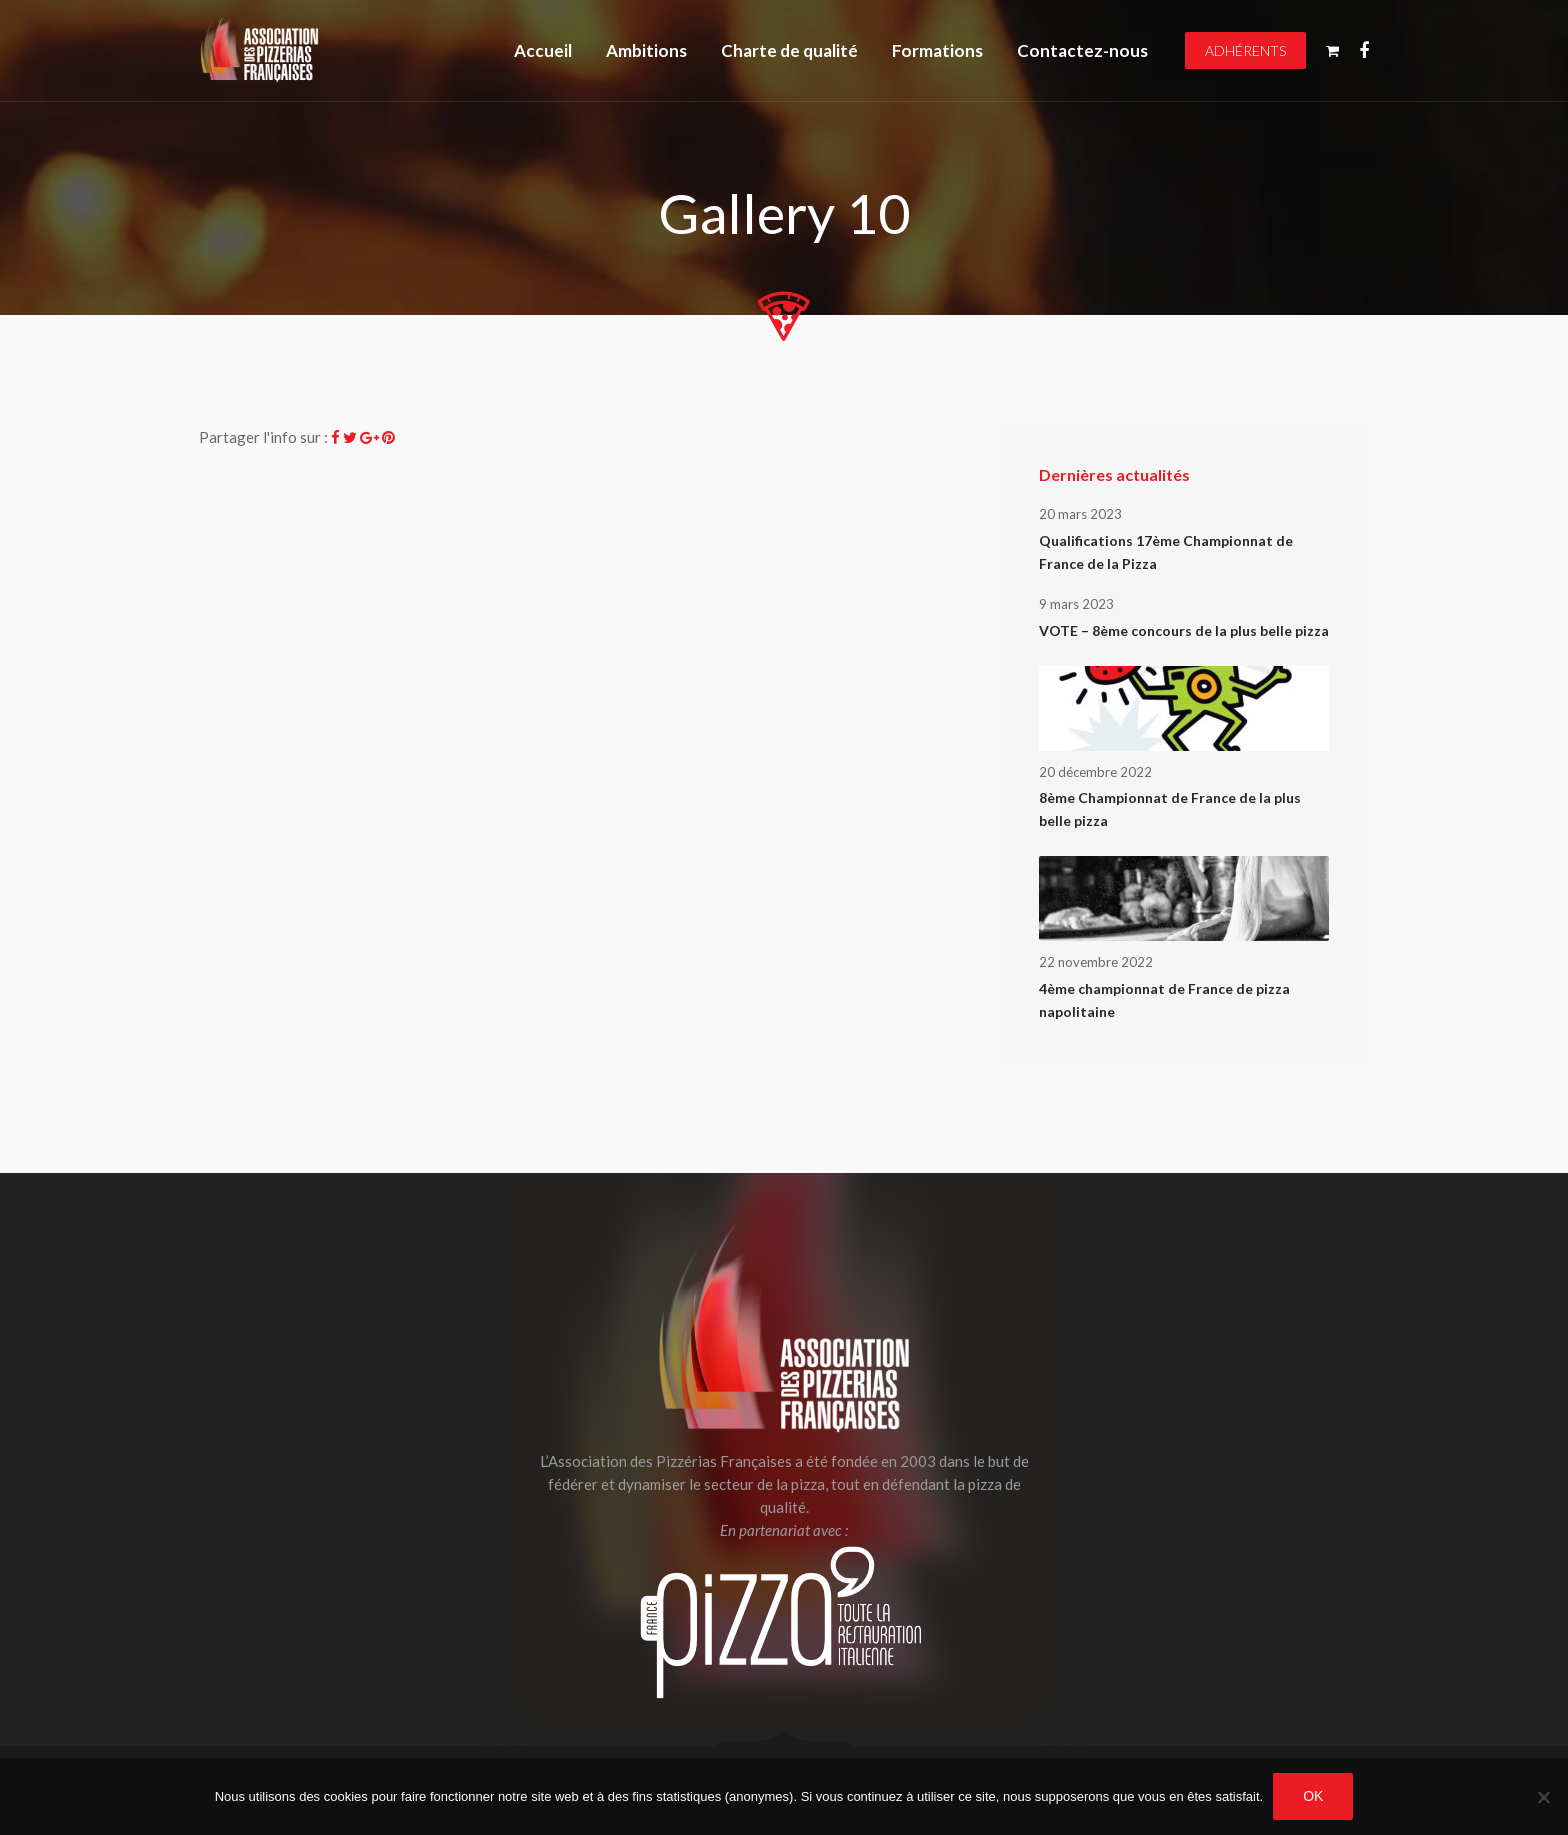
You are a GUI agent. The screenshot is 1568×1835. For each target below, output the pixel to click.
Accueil (543, 50)
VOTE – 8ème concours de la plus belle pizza (1184, 630)
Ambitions (646, 50)
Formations (937, 50)
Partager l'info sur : (263, 437)
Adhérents (1245, 50)
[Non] (1543, 1797)
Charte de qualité (789, 50)
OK (1313, 1796)
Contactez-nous (1082, 50)
